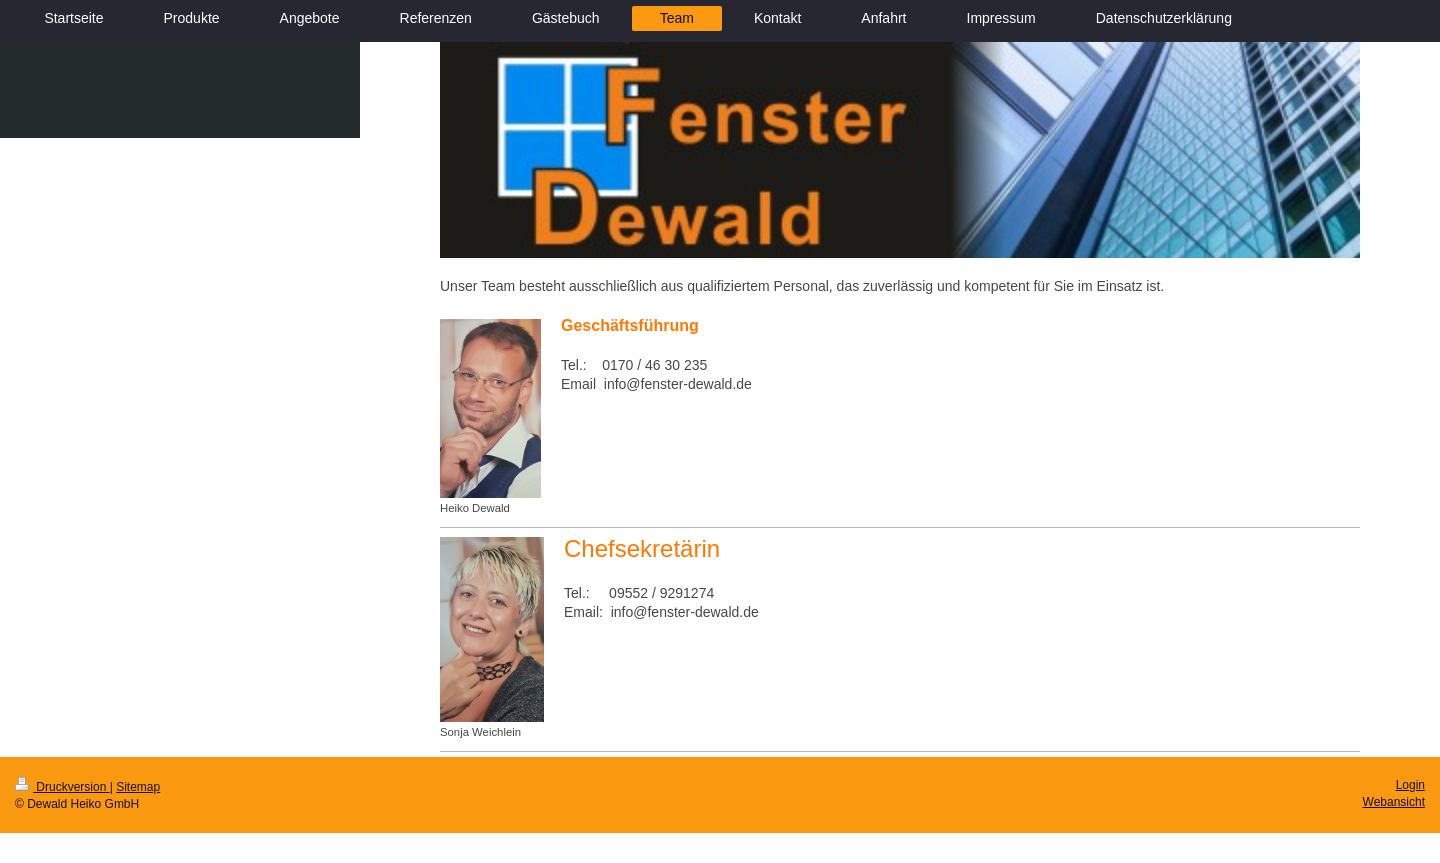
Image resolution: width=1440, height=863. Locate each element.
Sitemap (138, 787)
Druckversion (62, 787)
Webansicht (1394, 802)
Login (1410, 785)
